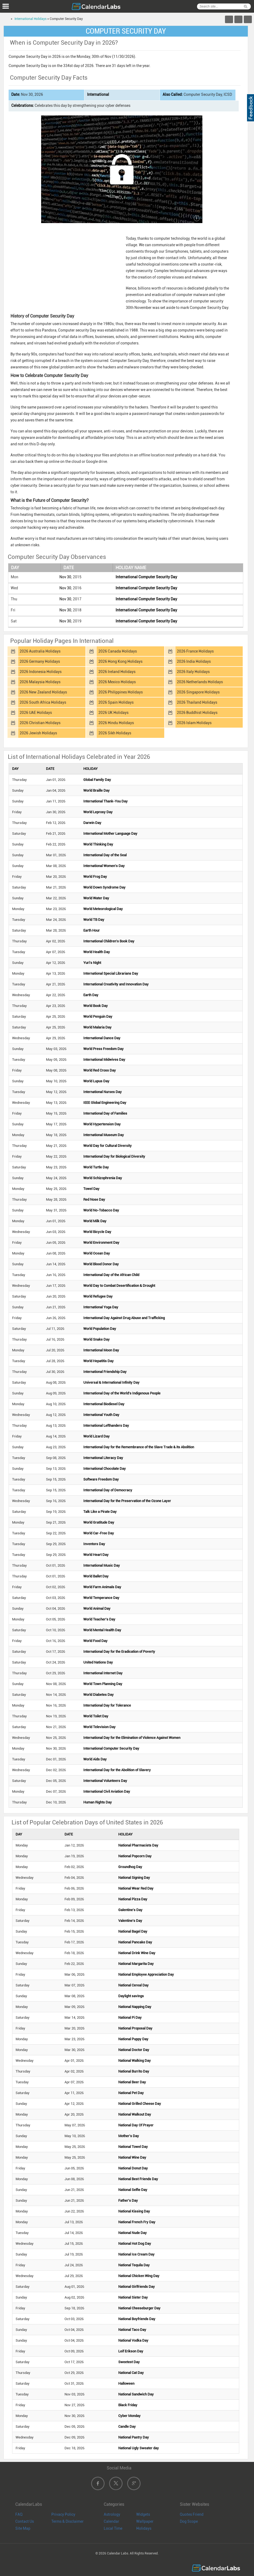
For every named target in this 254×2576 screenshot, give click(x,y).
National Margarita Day (136, 1964)
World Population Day (99, 1329)
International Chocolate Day (104, 1469)
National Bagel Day (132, 1931)
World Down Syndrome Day (104, 887)
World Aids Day (95, 1759)
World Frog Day (95, 877)
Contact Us (24, 2521)
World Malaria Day (97, 1027)
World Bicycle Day (97, 1232)
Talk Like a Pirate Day (100, 1512)
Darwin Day (92, 823)
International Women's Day (104, 866)
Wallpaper (144, 2521)
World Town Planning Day (102, 1684)
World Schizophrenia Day (102, 1178)
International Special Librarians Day (110, 973)
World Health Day (96, 952)
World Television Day (99, 1727)
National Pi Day (130, 2017)
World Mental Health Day (102, 1630)
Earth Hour (91, 930)
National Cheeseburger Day (139, 2308)
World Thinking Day (98, 844)
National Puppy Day (133, 2039)
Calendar (111, 2521)
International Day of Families (105, 1113)
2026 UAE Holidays (36, 712)
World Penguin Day (97, 1016)
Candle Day (127, 2427)
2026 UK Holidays (113, 712)
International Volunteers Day (105, 1781)
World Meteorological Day (103, 909)
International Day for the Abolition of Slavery (117, 1770)
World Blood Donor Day (101, 1264)
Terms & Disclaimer (67, 2521)
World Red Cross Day (99, 1070)
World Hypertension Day (102, 1124)
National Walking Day (134, 2061)
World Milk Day (94, 1221)
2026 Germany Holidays (40, 661)
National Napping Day (134, 2007)
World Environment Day (101, 1243)
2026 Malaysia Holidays (40, 682)
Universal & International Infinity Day (111, 1382)
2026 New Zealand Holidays (43, 692)
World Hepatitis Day (98, 1361)
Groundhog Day (130, 1867)
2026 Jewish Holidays (38, 733)
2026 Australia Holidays (40, 651)
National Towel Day (133, 2147)
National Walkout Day (134, 2114)
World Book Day (95, 1006)
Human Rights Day (97, 1802)
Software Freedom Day (101, 1479)
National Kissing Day (134, 2211)
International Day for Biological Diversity (114, 1156)
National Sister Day (133, 2297)
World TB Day (93, 920)
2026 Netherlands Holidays (200, 682)
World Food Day (95, 1641)
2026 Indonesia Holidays (41, 671)
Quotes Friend (191, 2514)
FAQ (19, 2514)
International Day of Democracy (107, 1490)
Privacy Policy (63, 2514)
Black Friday (127, 2405)
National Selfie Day (132, 2190)
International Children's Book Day (108, 941)
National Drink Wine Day (136, 1953)
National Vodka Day (133, 2340)
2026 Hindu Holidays (116, 723)
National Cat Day (131, 2373)
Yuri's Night (92, 963)
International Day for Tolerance (107, 1705)
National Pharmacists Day (138, 1845)
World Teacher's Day (99, 1619)
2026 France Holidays (195, 651)
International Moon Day (101, 1350)
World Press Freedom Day (103, 1049)
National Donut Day (133, 2168)
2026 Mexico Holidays (117, 682)
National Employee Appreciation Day (146, 1974)
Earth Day (90, 995)
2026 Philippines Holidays (120, 692)
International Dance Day (101, 1038)
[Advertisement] (65, 268)
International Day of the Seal (105, 855)
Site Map (22, 2528)
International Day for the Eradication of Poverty (119, 1652)
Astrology (112, 2514)
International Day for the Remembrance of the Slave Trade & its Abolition (138, 1447)
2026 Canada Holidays (117, 651)
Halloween (126, 2383)
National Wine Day (132, 2157)
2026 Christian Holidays (40, 723)
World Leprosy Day (98, 812)
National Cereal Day (133, 1985)
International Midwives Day (104, 1060)
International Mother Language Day (110, 833)
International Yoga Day (100, 1307)
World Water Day (96, 898)
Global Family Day (97, 780)
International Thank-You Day (105, 801)
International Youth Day (101, 1415)
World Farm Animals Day (102, 1587)
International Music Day (101, 1565)
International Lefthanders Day (106, 1425)
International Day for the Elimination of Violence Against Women (131, 1738)
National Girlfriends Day (136, 2287)
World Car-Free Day (98, 1533)
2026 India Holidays (194, 661)
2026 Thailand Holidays (197, 702)
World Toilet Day (95, 1716)
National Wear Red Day (135, 1888)
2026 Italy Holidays (193, 671)
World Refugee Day (98, 1296)
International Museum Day (103, 1135)
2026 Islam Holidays (194, 723)
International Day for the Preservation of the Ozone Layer (127, 1501)
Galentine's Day (130, 1910)
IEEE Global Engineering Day (104, 1103)
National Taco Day (132, 2330)
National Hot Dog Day (134, 2244)
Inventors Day (94, 1544)
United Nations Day (98, 1662)
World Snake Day (96, 1339)
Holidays (143, 2528)
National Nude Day (132, 2233)
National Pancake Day (135, 1942)
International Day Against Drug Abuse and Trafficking (124, 1318)
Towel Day (91, 1189)
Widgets (143, 2514)
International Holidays (30, 19)
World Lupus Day (96, 1081)
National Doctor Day (133, 2050)
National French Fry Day (136, 2222)
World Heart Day (96, 1555)
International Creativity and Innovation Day (116, 984)
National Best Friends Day (138, 2179)
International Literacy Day (103, 1458)
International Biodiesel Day (103, 1404)
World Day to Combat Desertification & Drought (119, 1286)
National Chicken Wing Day (138, 2276)
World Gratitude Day (98, 1522)
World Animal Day (96, 1608)
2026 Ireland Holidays (116, 671)
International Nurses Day (102, 1092)
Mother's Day (128, 2136)
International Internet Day (103, 1673)
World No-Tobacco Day (101, 1210)
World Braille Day (96, 790)
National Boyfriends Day (136, 2319)
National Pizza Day (132, 1899)
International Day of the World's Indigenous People (121, 1393)
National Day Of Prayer (135, 2125)
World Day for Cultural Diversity (107, 1146)
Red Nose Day (94, 1199)
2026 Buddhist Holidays (197, 712)
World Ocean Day (96, 1253)
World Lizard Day (96, 1436)
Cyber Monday (129, 2416)
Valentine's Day (130, 1921)
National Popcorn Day (135, 1856)
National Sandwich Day (136, 2394)
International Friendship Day (105, 1372)
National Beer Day (132, 2082)
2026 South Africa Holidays (43, 702)
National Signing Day (134, 1878)
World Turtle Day (96, 1167)
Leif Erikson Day (130, 2351)
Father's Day (128, 2200)
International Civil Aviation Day (106, 1791)
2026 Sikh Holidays (114, 733)
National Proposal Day (135, 2028)
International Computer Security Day (146, 577)
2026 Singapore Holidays (198, 692)
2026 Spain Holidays (116, 702)
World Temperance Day (101, 1598)
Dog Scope (189, 2521)
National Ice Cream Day (136, 2254)
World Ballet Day (96, 1576)
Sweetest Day (129, 2362)
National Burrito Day (133, 2071)
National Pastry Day (133, 2437)
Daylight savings (131, 1996)
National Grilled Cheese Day (139, 2104)
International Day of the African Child (111, 1275)
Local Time (113, 2528)
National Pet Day (131, 2093)
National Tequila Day (134, 2265)
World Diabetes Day (98, 1695)
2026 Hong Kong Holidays (120, 661)
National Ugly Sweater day (138, 2448)
